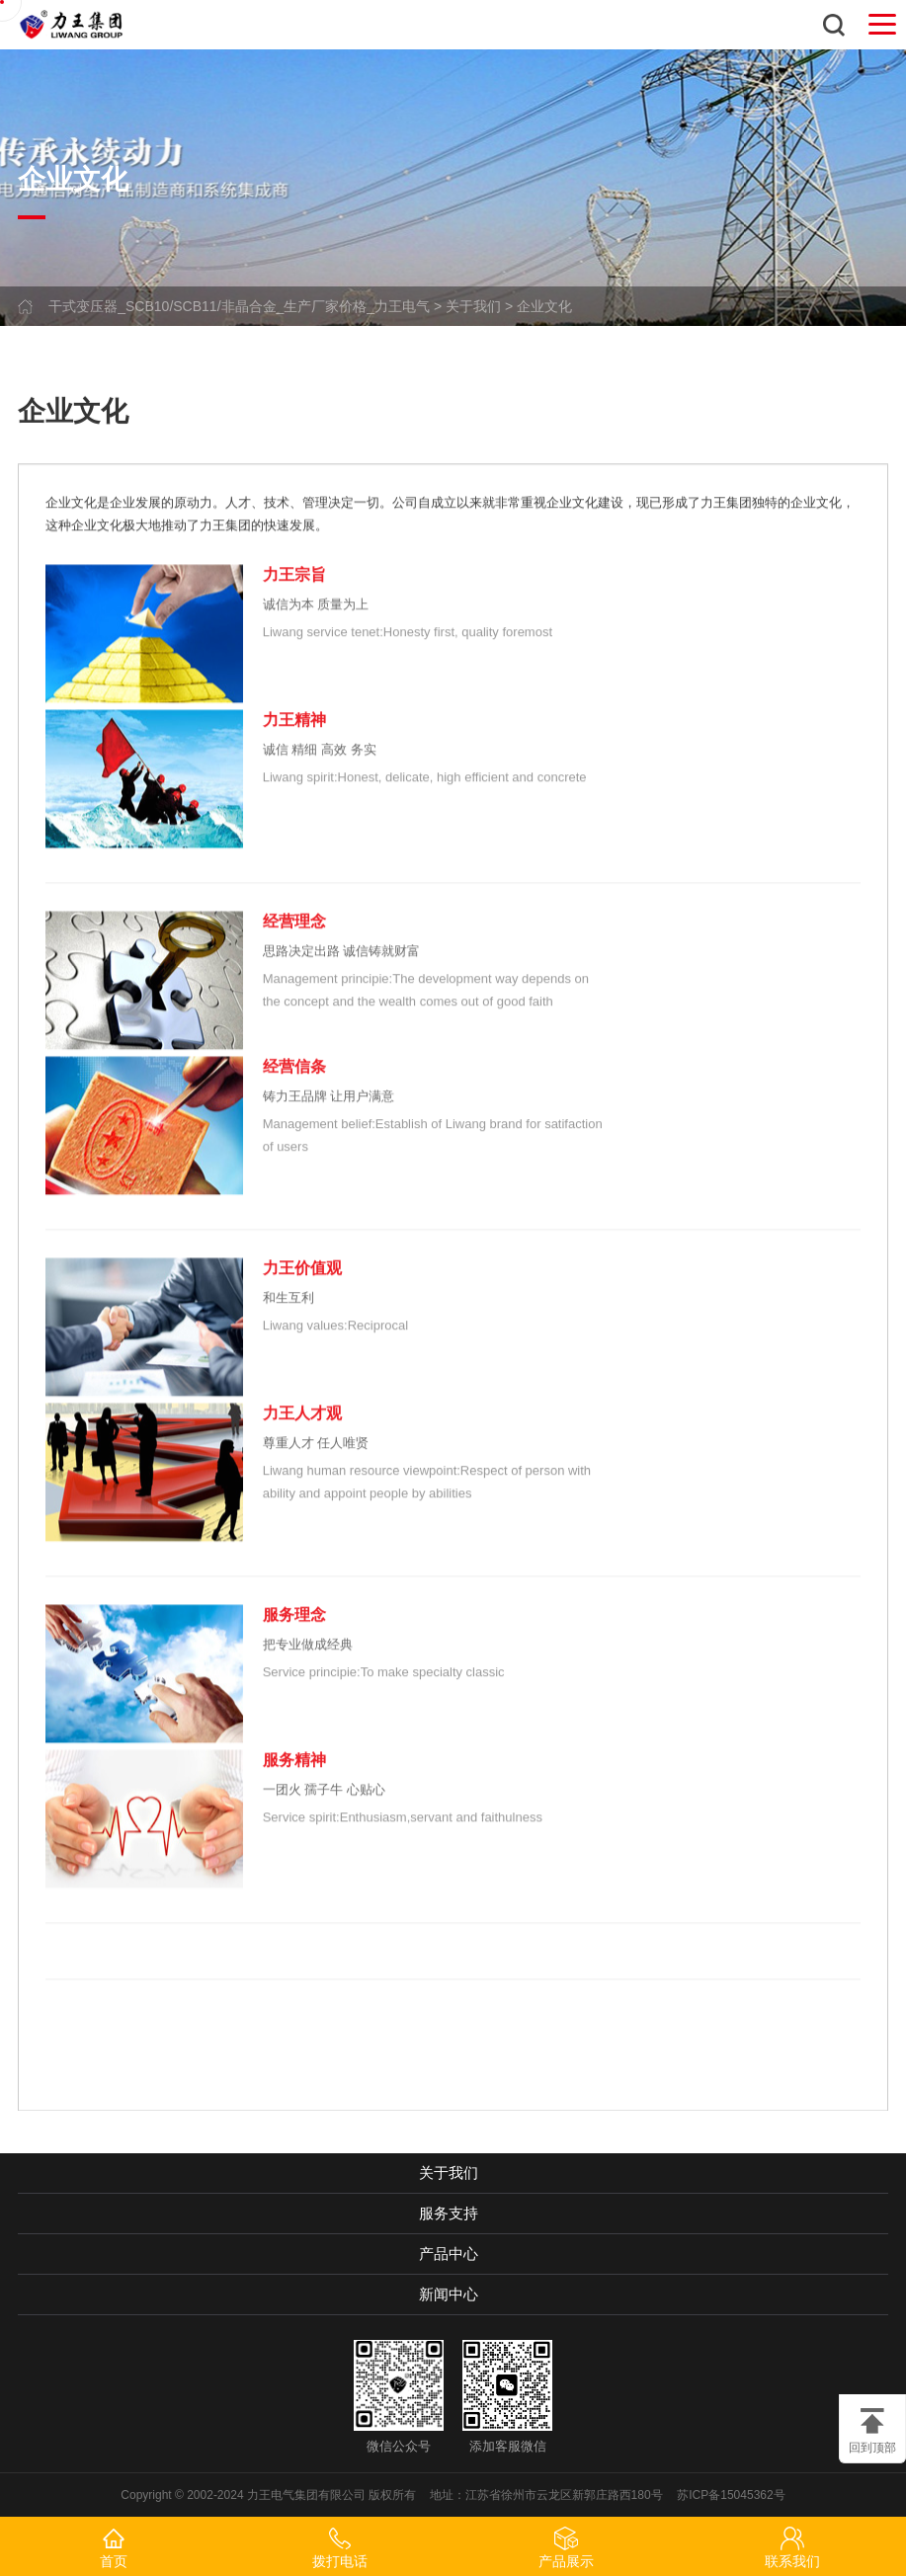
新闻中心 (448, 2294)
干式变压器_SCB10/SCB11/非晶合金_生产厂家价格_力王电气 (239, 306)
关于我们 (473, 306)
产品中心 (448, 2253)
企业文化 (544, 306)
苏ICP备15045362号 (730, 2495)
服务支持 (448, 2213)
